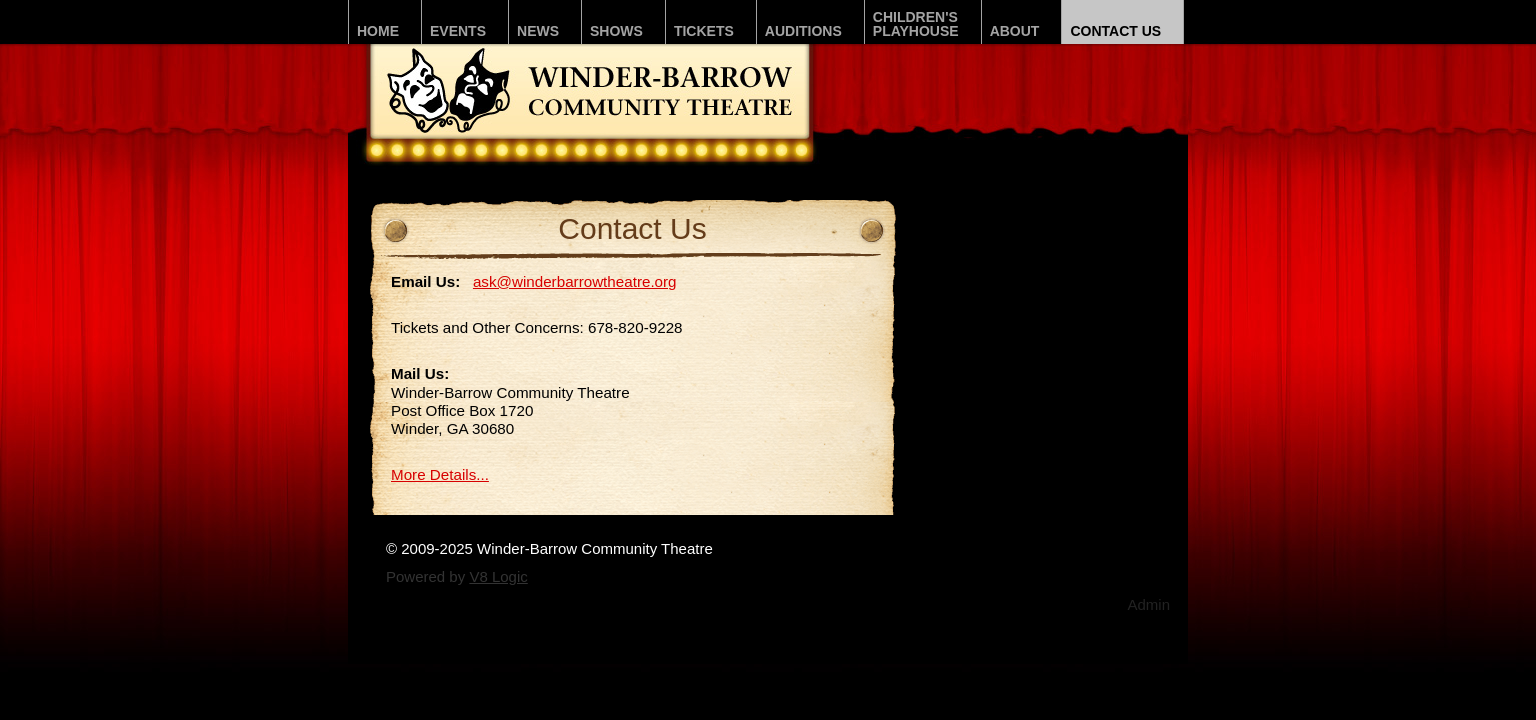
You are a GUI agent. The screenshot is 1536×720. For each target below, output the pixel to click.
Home (378, 31)
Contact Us (1115, 31)
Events (458, 31)
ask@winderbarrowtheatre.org (575, 281)
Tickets (704, 31)
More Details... (440, 474)
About (1015, 31)
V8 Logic (498, 576)
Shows (616, 31)
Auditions (803, 31)
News (538, 31)
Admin (1148, 604)
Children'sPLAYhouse (916, 24)
